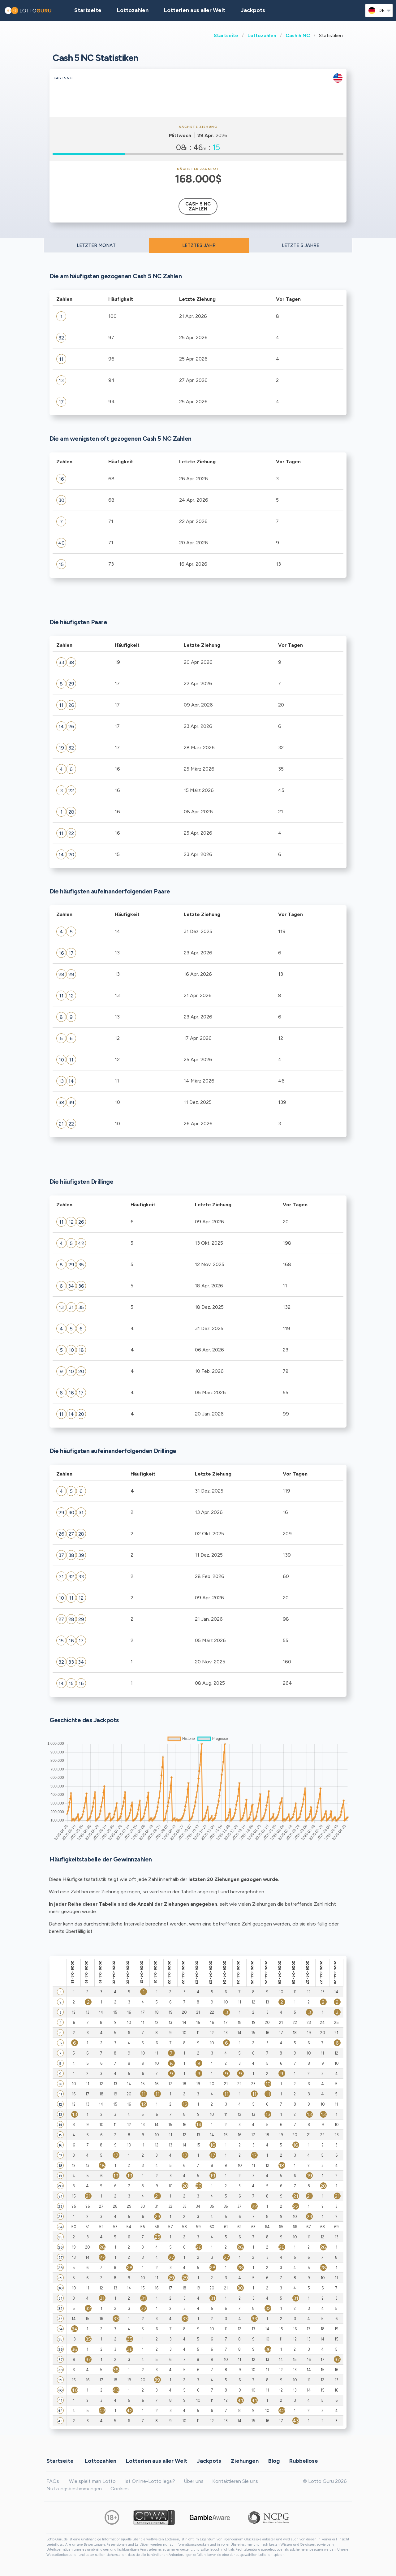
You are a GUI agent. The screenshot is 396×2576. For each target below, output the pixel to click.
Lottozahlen (262, 35)
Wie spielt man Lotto (92, 2481)
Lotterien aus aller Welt (194, 10)
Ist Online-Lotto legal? (149, 2481)
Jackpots (253, 10)
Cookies (119, 2489)
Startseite (226, 35)
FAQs (52, 2481)
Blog (274, 2460)
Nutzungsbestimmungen (74, 2489)
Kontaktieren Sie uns (235, 2481)
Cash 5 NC (298, 35)
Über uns (194, 2481)
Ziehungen (245, 2460)
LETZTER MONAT (96, 245)
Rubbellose (303, 2460)
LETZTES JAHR (199, 245)
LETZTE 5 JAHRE (300, 245)
